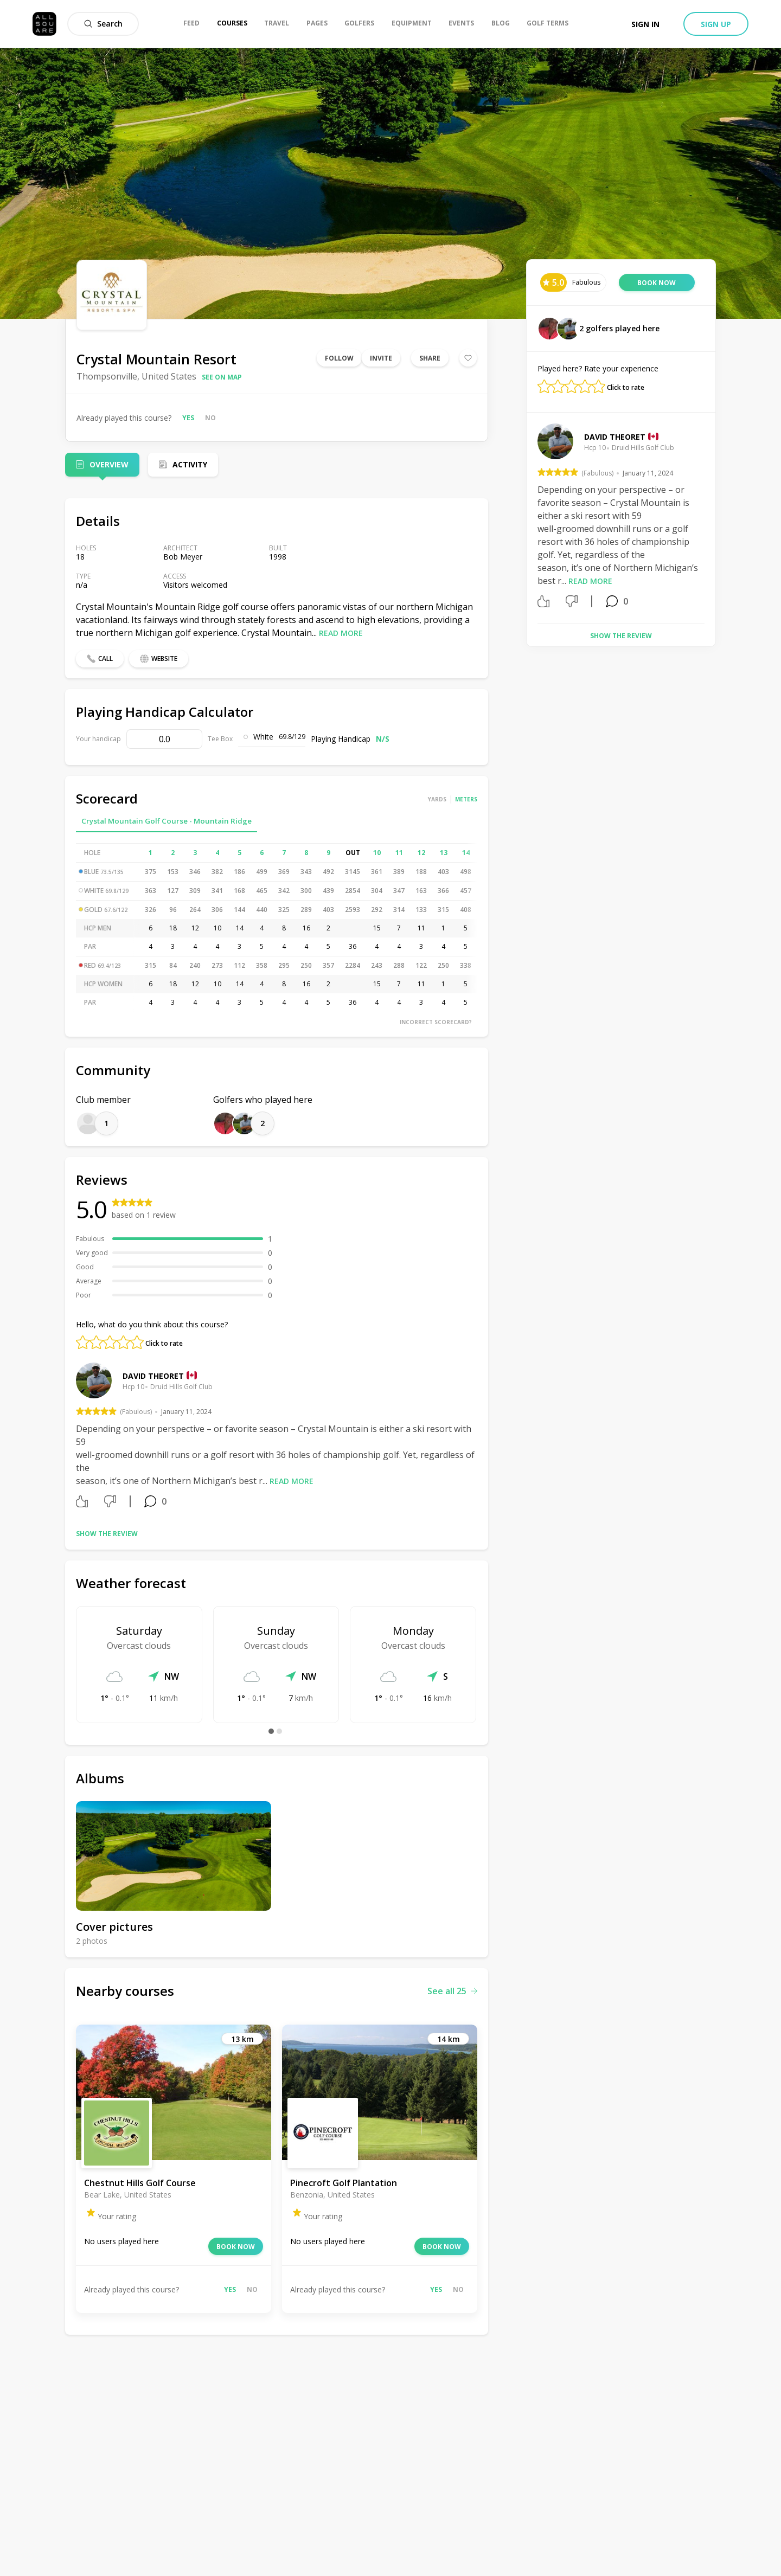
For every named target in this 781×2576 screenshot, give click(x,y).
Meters (466, 799)
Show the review (107, 1533)
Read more (341, 633)
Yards (437, 799)
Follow (339, 358)
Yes (188, 417)
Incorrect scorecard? (436, 1022)
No (210, 417)
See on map (222, 377)
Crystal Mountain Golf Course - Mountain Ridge (166, 821)
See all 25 (452, 1991)
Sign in (645, 24)
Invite (381, 358)
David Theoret (153, 1376)
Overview (109, 464)
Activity (189, 464)
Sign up (716, 24)
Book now (235, 2246)
